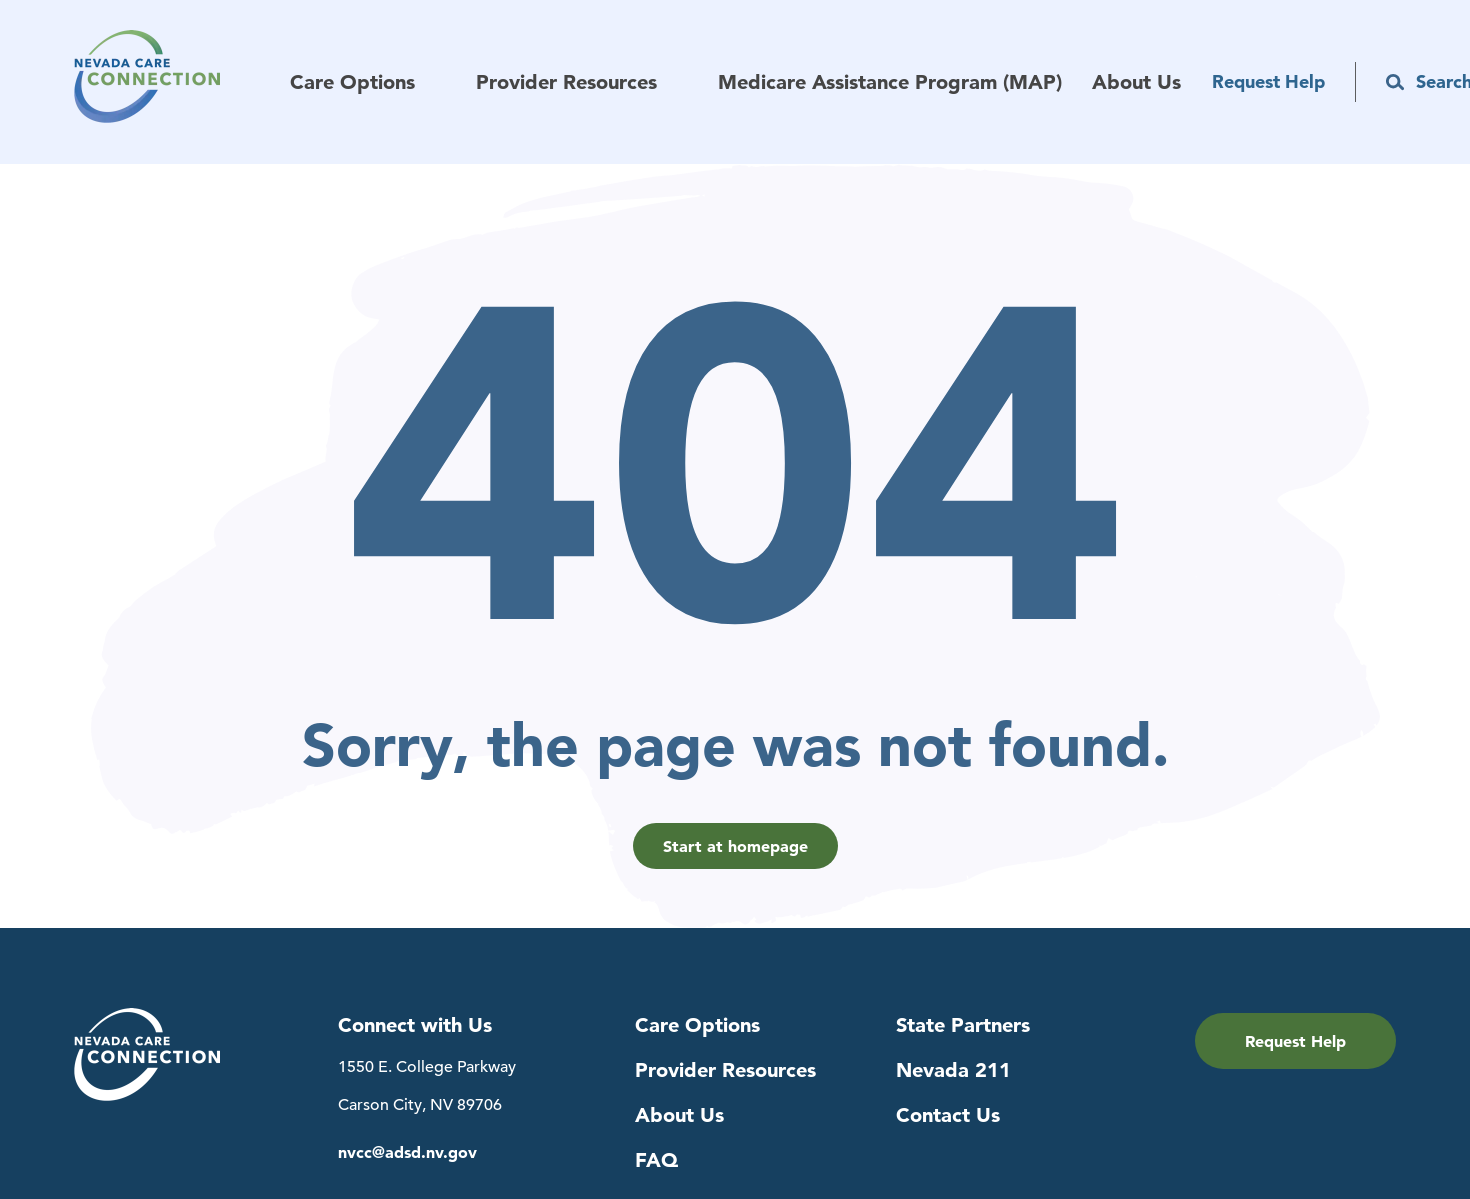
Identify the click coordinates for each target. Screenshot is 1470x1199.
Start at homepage (735, 846)
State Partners (963, 1025)
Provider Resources (725, 1070)
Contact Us (948, 1115)
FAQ (656, 1160)
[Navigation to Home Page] (182, 82)
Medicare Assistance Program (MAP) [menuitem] (890, 82)
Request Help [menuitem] (1268, 81)
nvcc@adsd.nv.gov (407, 1152)
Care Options (697, 1025)
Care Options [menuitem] (352, 82)
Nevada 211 (953, 1070)
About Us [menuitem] (1136, 82)
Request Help (1295, 1041)
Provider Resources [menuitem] (566, 82)
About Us (679, 1115)
